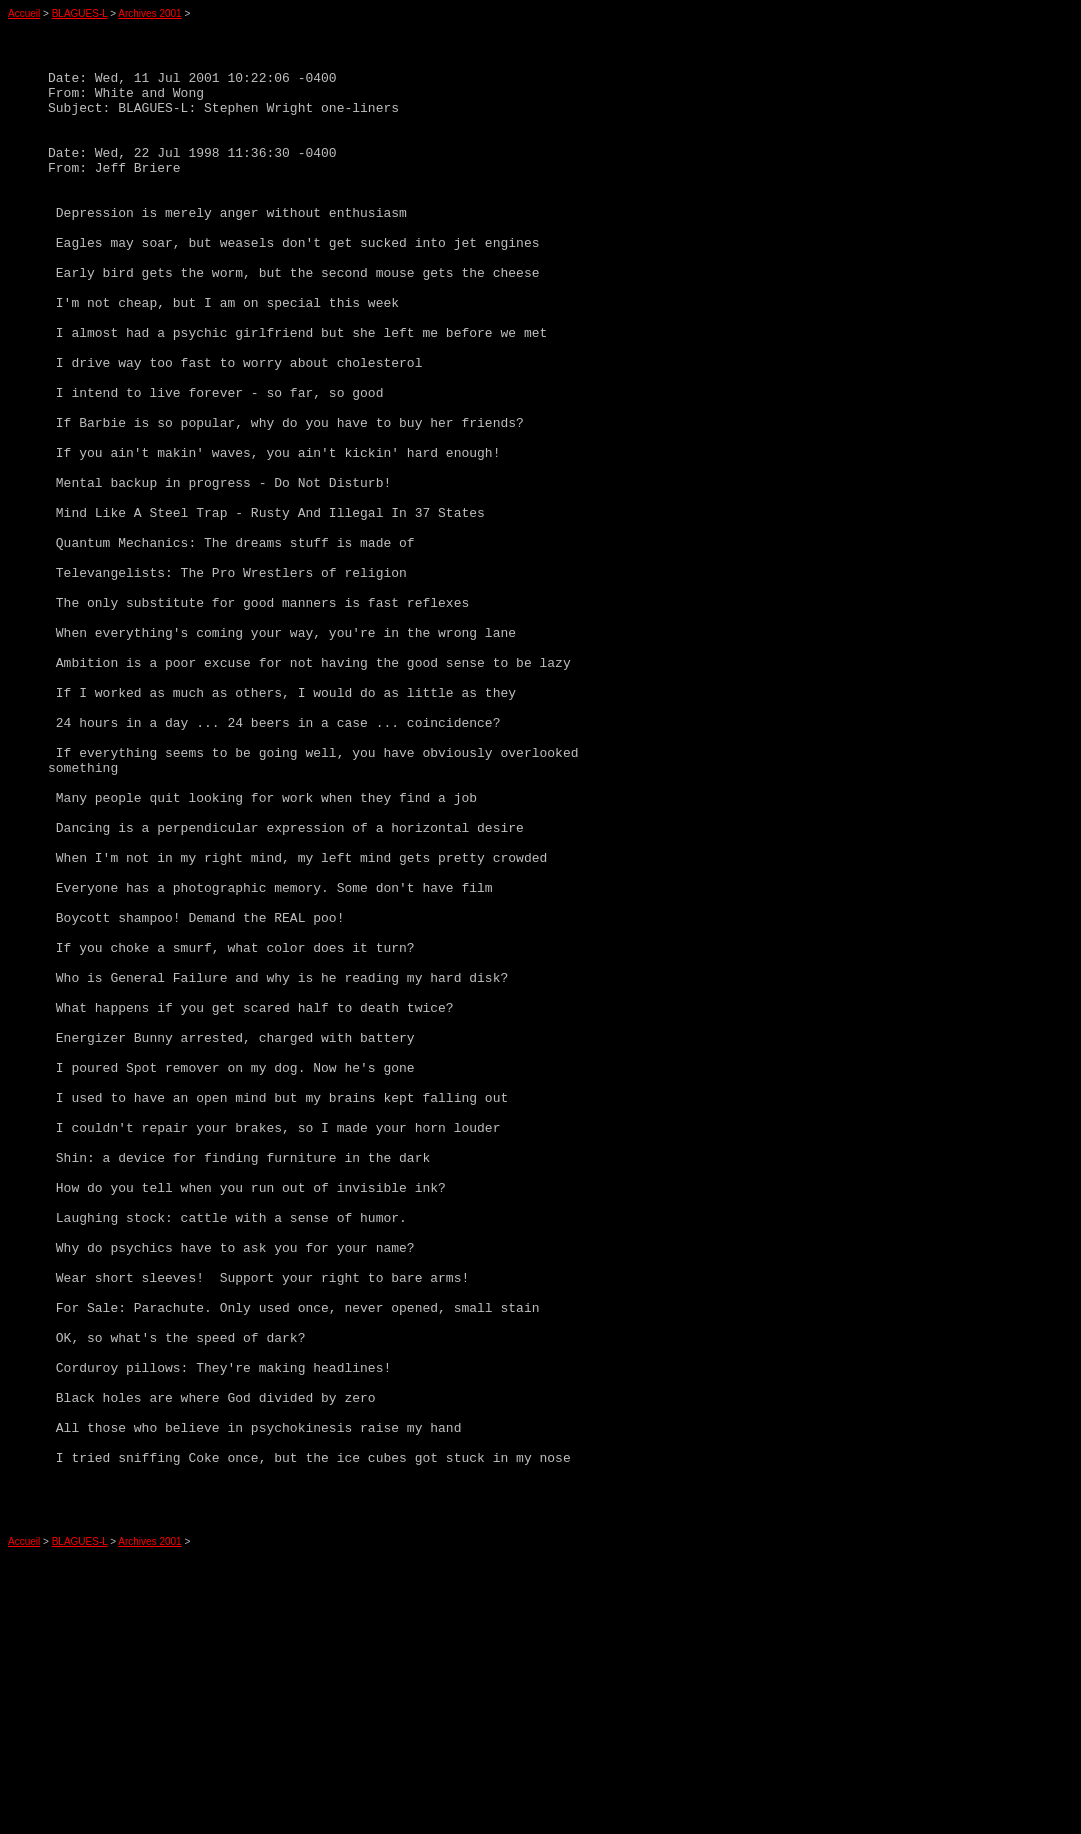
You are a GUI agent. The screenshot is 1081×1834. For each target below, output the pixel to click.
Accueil (24, 13)
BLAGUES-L (80, 13)
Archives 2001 (149, 13)
